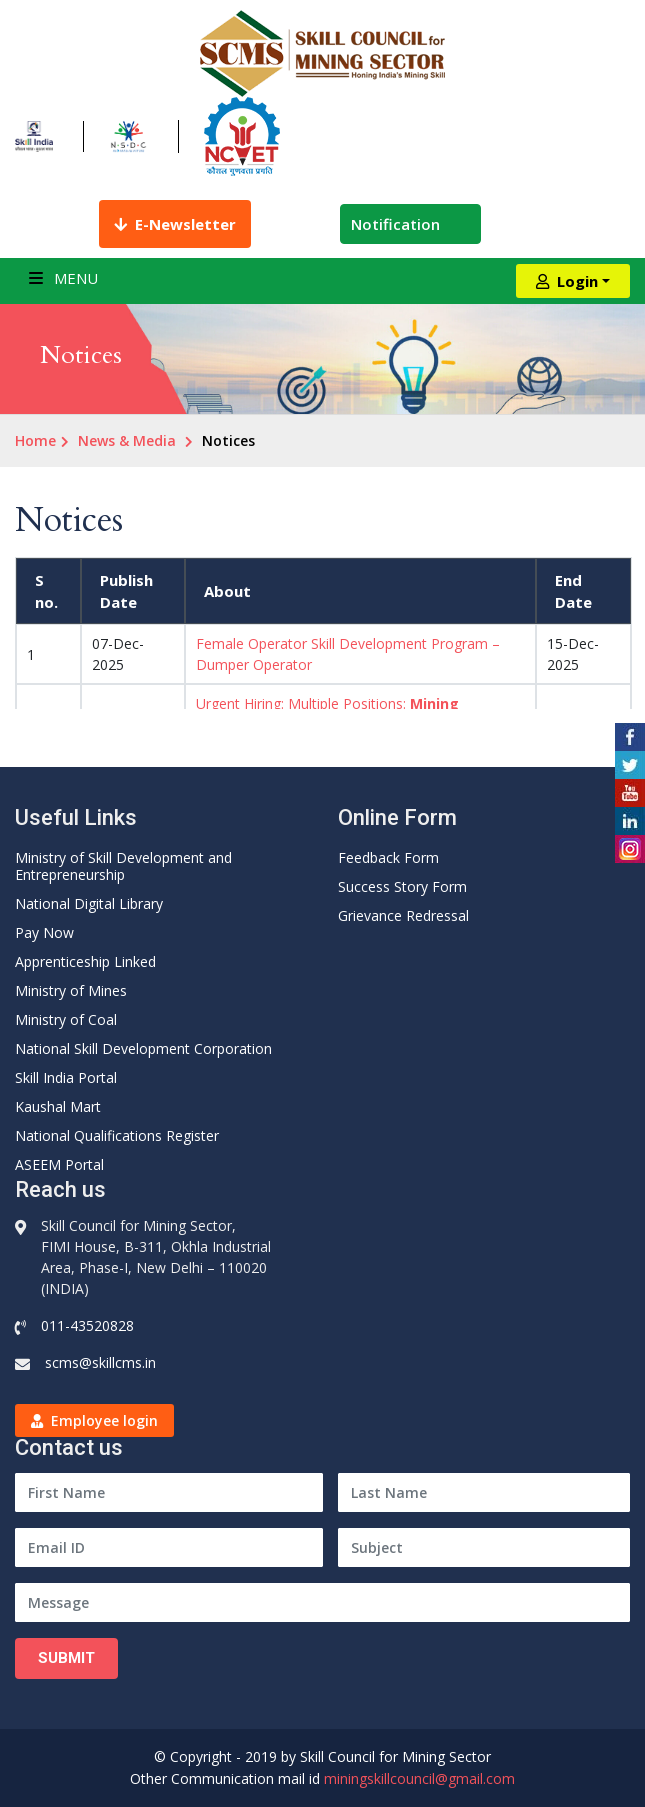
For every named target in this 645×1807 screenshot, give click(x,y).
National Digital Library (89, 903)
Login (567, 281)
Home (35, 440)
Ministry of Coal (66, 1019)
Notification (410, 224)
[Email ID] (169, 1547)
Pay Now (44, 932)
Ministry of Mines (71, 990)
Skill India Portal (66, 1077)
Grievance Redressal (403, 915)
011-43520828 (87, 1325)
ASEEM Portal (59, 1164)
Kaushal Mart (58, 1106)
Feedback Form (388, 857)
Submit (66, 1658)
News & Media (127, 440)
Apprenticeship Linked (85, 961)
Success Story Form (402, 886)
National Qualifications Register (117, 1135)
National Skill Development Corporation (143, 1048)
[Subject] (484, 1547)
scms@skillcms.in (100, 1362)
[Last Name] (484, 1492)
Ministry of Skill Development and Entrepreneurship (123, 866)
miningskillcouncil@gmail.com (419, 1778)
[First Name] (169, 1492)
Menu (63, 278)
